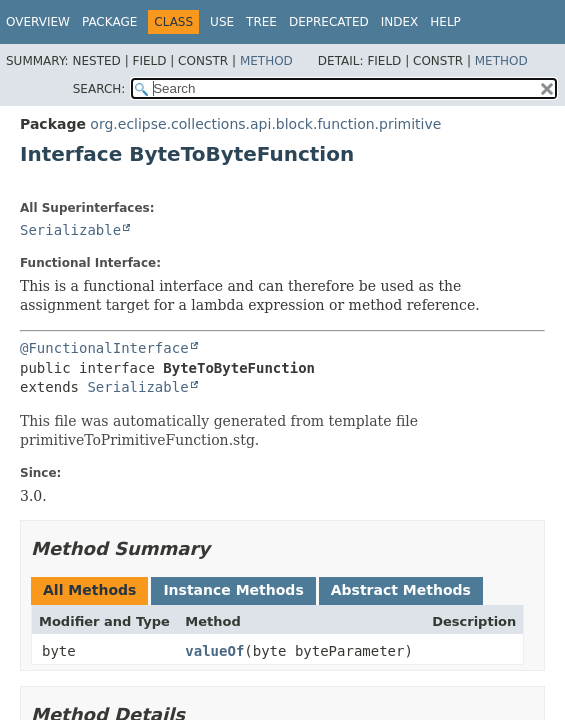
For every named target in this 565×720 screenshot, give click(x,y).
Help (445, 22)
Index (400, 22)
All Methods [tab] (89, 590)
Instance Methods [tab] (233, 590)
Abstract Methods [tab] (401, 590)
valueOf (214, 651)
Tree (261, 22)
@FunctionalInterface (104, 348)
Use (222, 22)
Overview (38, 22)
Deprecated (329, 22)
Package (109, 22)
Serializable (70, 230)
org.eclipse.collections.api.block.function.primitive (265, 124)
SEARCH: (99, 89)
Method (266, 61)
